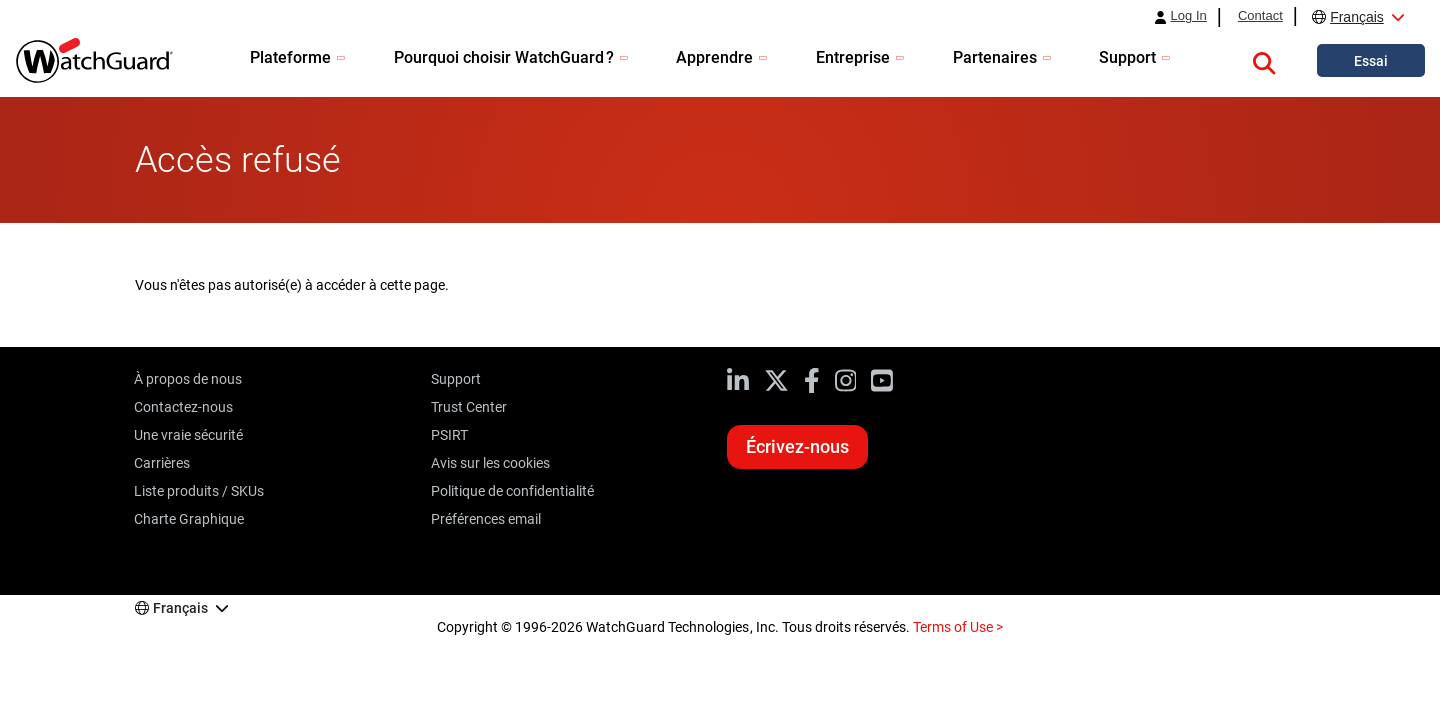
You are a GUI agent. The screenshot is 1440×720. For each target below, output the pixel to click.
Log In (1189, 16)
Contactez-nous (183, 407)
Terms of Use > (958, 627)
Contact (1260, 16)
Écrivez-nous (797, 446)
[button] (1264, 60)
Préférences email (486, 519)
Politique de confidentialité (512, 491)
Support (456, 379)
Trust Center (469, 407)
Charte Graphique (189, 519)
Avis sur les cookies (490, 463)
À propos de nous (188, 379)
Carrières (162, 463)
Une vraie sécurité (188, 435)
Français (1357, 17)
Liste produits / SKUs (199, 491)
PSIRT (449, 435)
